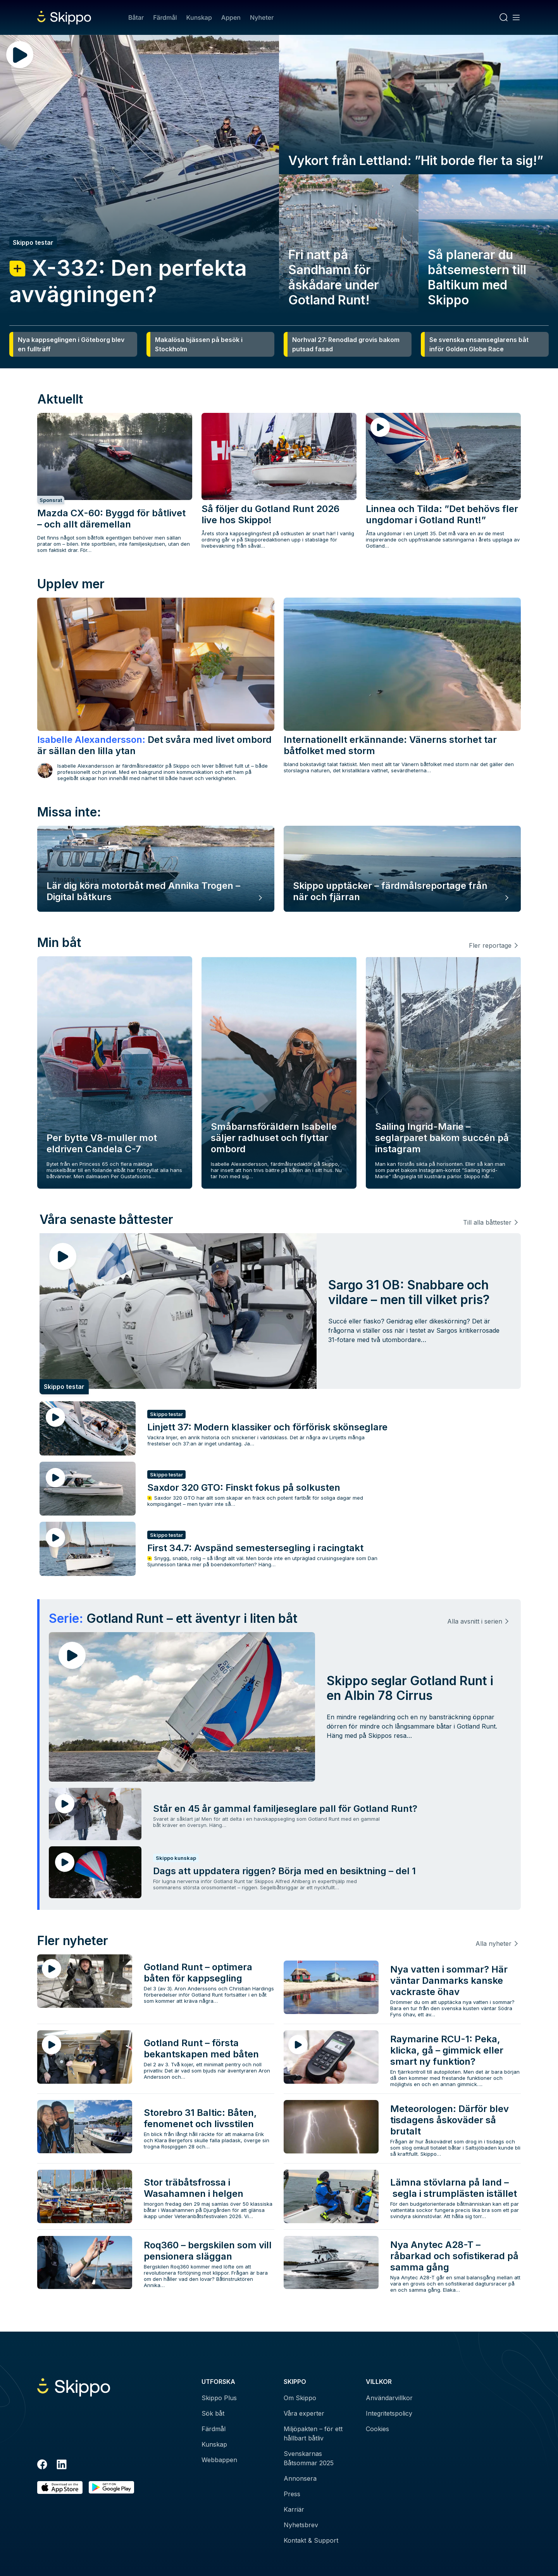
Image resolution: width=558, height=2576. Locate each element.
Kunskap (199, 17)
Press (292, 2494)
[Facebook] (42, 2465)
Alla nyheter (493, 1943)
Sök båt (213, 2413)
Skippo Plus (219, 2398)
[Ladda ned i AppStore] (60, 2487)
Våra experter (304, 2413)
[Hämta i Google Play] (111, 2487)
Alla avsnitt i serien (474, 1621)
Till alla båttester (487, 1222)
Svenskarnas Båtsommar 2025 (309, 2458)
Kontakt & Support (311, 2540)
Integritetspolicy (389, 2413)
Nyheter (262, 17)
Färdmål (165, 17)
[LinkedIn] (62, 2465)
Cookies (377, 2429)
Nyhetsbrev (301, 2525)
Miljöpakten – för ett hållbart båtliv (313, 2433)
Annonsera (300, 2478)
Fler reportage (490, 945)
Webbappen (219, 2460)
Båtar (136, 17)
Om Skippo (300, 2398)
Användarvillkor (389, 2398)
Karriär (294, 2509)
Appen (231, 17)
